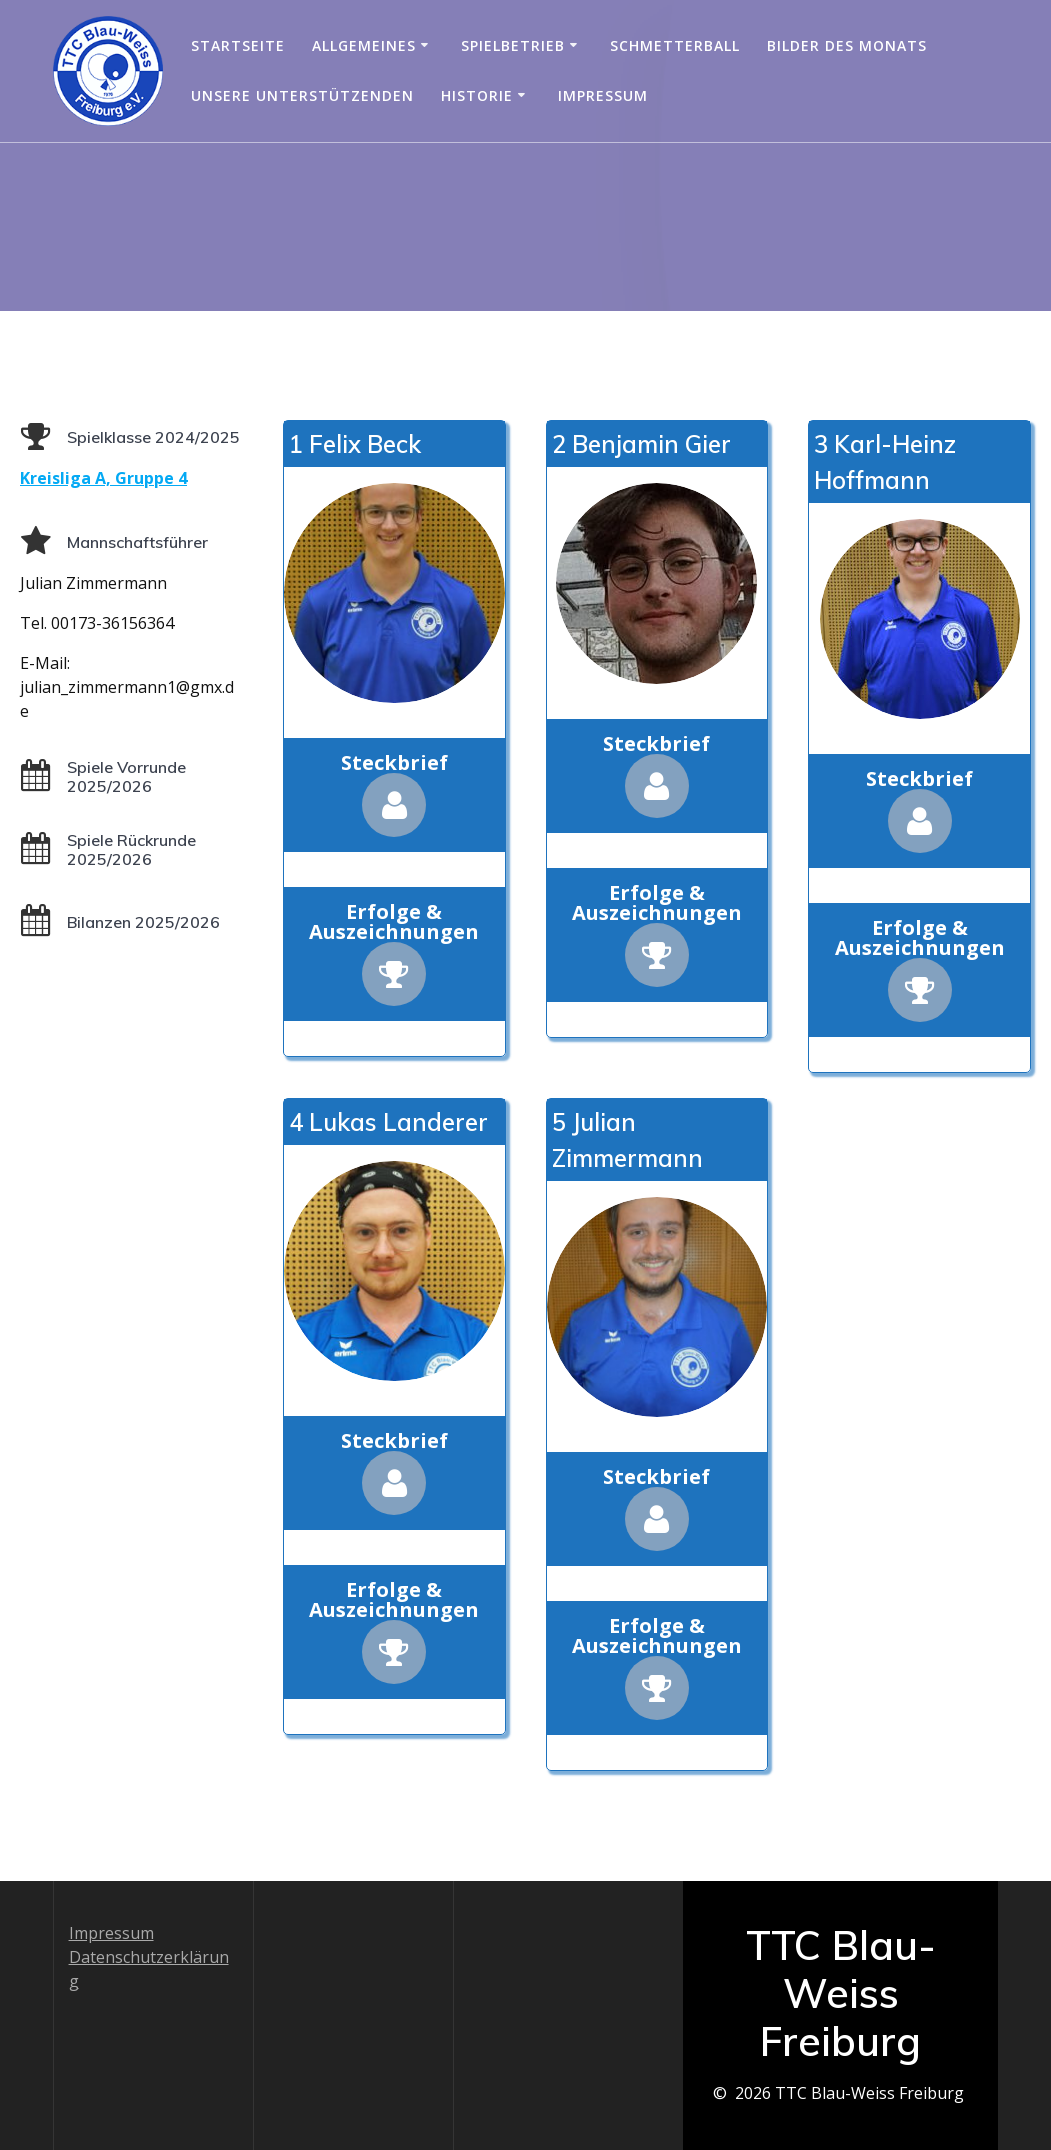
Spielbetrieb (513, 45)
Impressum (603, 95)
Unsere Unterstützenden (302, 95)
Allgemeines (364, 45)
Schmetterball (675, 45)
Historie (477, 95)
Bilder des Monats (847, 45)
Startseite (238, 45)
